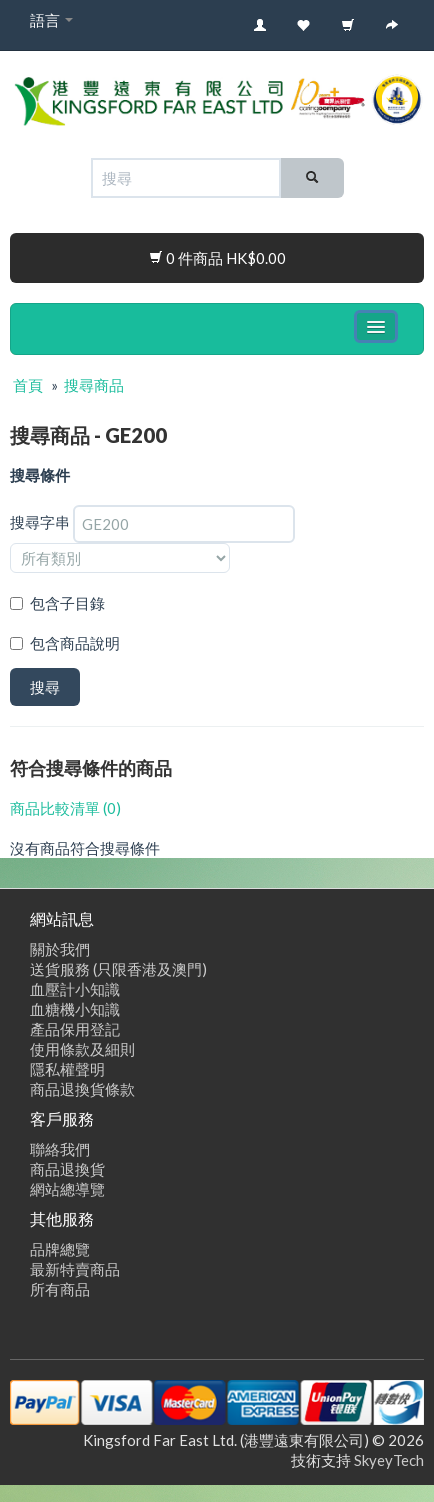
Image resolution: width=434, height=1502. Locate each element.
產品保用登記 (75, 1029)
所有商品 (60, 1289)
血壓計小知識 (75, 989)
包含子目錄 (67, 603)
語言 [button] (51, 20)
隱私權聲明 (67, 1069)
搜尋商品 (94, 385)
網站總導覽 (67, 1189)
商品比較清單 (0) (65, 808)
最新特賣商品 (75, 1269)
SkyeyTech (389, 1460)
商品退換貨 (67, 1169)
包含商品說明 (75, 643)
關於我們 (60, 949)
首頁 (28, 385)
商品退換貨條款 (82, 1089)
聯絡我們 (60, 1149)
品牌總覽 (60, 1249)
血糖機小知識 (75, 1009)
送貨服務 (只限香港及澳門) (118, 969)
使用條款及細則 (82, 1049)
